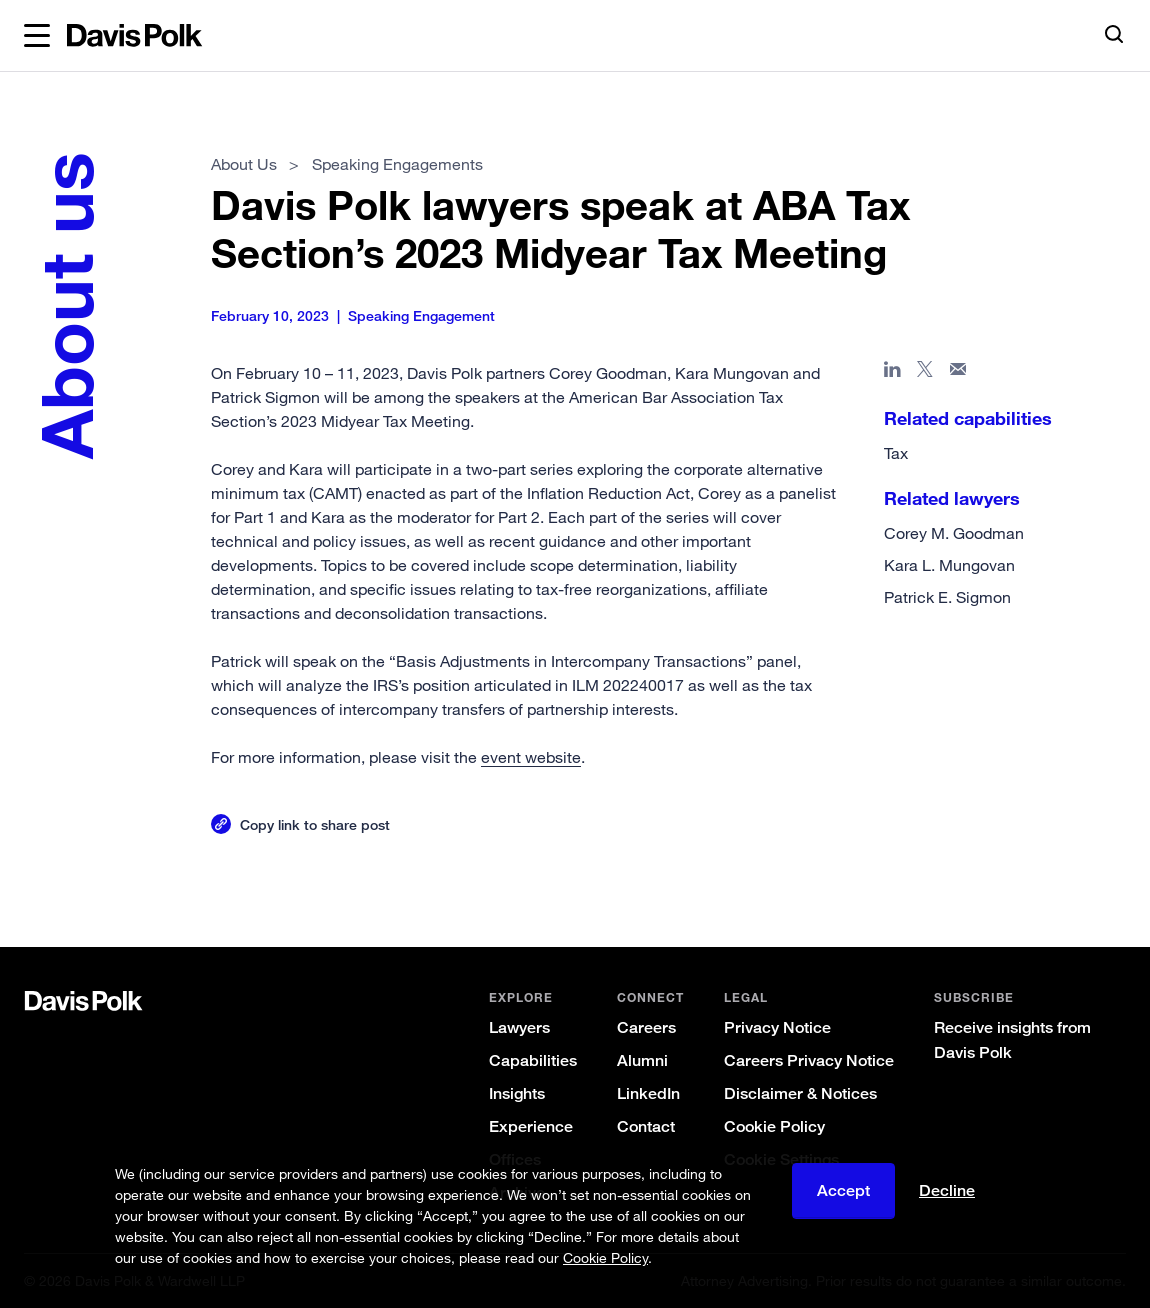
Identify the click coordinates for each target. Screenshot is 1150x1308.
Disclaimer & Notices (800, 1093)
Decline (947, 1190)
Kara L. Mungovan (949, 565)
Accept (843, 1190)
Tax (896, 453)
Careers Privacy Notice (809, 1060)
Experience (531, 1126)
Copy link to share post (316, 824)
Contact (646, 1126)
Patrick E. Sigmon (947, 597)
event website (532, 757)
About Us (245, 164)
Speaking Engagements (397, 164)
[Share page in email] (958, 373)
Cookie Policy (774, 1126)
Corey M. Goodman (954, 533)
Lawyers (519, 1027)
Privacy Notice (777, 1027)
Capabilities (533, 1060)
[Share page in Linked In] (892, 373)
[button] (37, 36)
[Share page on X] (925, 373)
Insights (517, 1093)
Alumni (642, 1060)
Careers (646, 1027)
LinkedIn (648, 1093)
